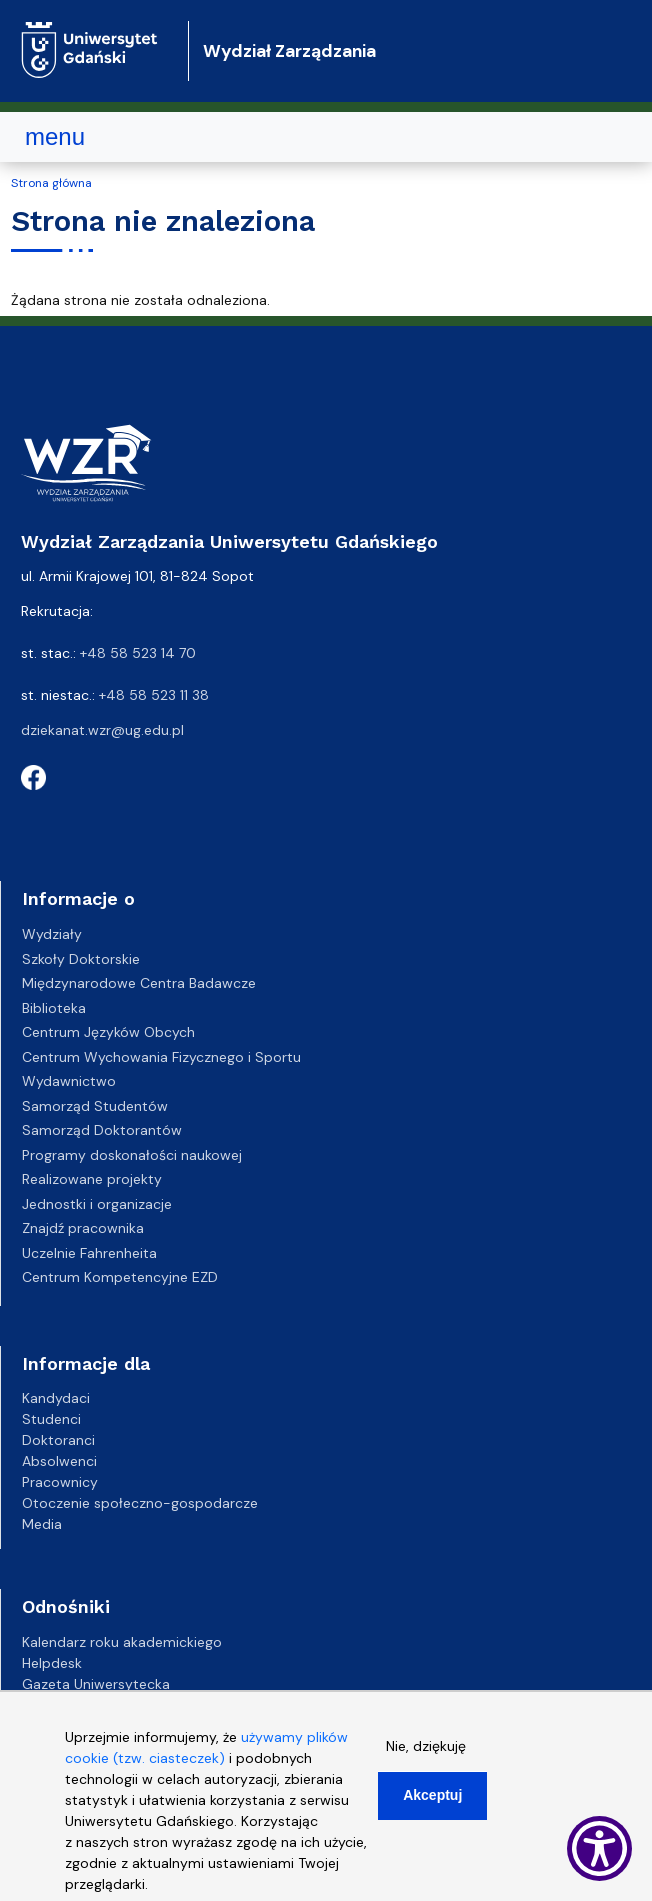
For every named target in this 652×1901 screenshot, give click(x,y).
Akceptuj (432, 1795)
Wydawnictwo (69, 1081)
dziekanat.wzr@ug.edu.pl (102, 730)
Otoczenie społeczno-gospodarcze (140, 1503)
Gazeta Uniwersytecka (96, 1684)
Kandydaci (56, 1398)
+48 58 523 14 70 (138, 653)
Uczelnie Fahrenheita (89, 1253)
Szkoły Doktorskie (81, 959)
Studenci (51, 1419)
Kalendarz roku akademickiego (122, 1642)
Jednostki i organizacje (97, 1204)
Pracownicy (60, 1482)
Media (42, 1524)
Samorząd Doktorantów (102, 1130)
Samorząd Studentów (95, 1106)
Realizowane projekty (92, 1179)
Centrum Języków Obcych (108, 1032)
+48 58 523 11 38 (154, 695)
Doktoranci (58, 1440)
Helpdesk (52, 1663)
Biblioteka (54, 1008)
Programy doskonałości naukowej (132, 1155)
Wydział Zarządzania (289, 51)
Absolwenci (59, 1461)
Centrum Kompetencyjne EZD (120, 1277)
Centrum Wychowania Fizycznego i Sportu (161, 1057)
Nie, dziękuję (426, 1746)
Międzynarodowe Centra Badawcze (139, 983)
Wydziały (52, 934)
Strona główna (51, 183)
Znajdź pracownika (83, 1228)
